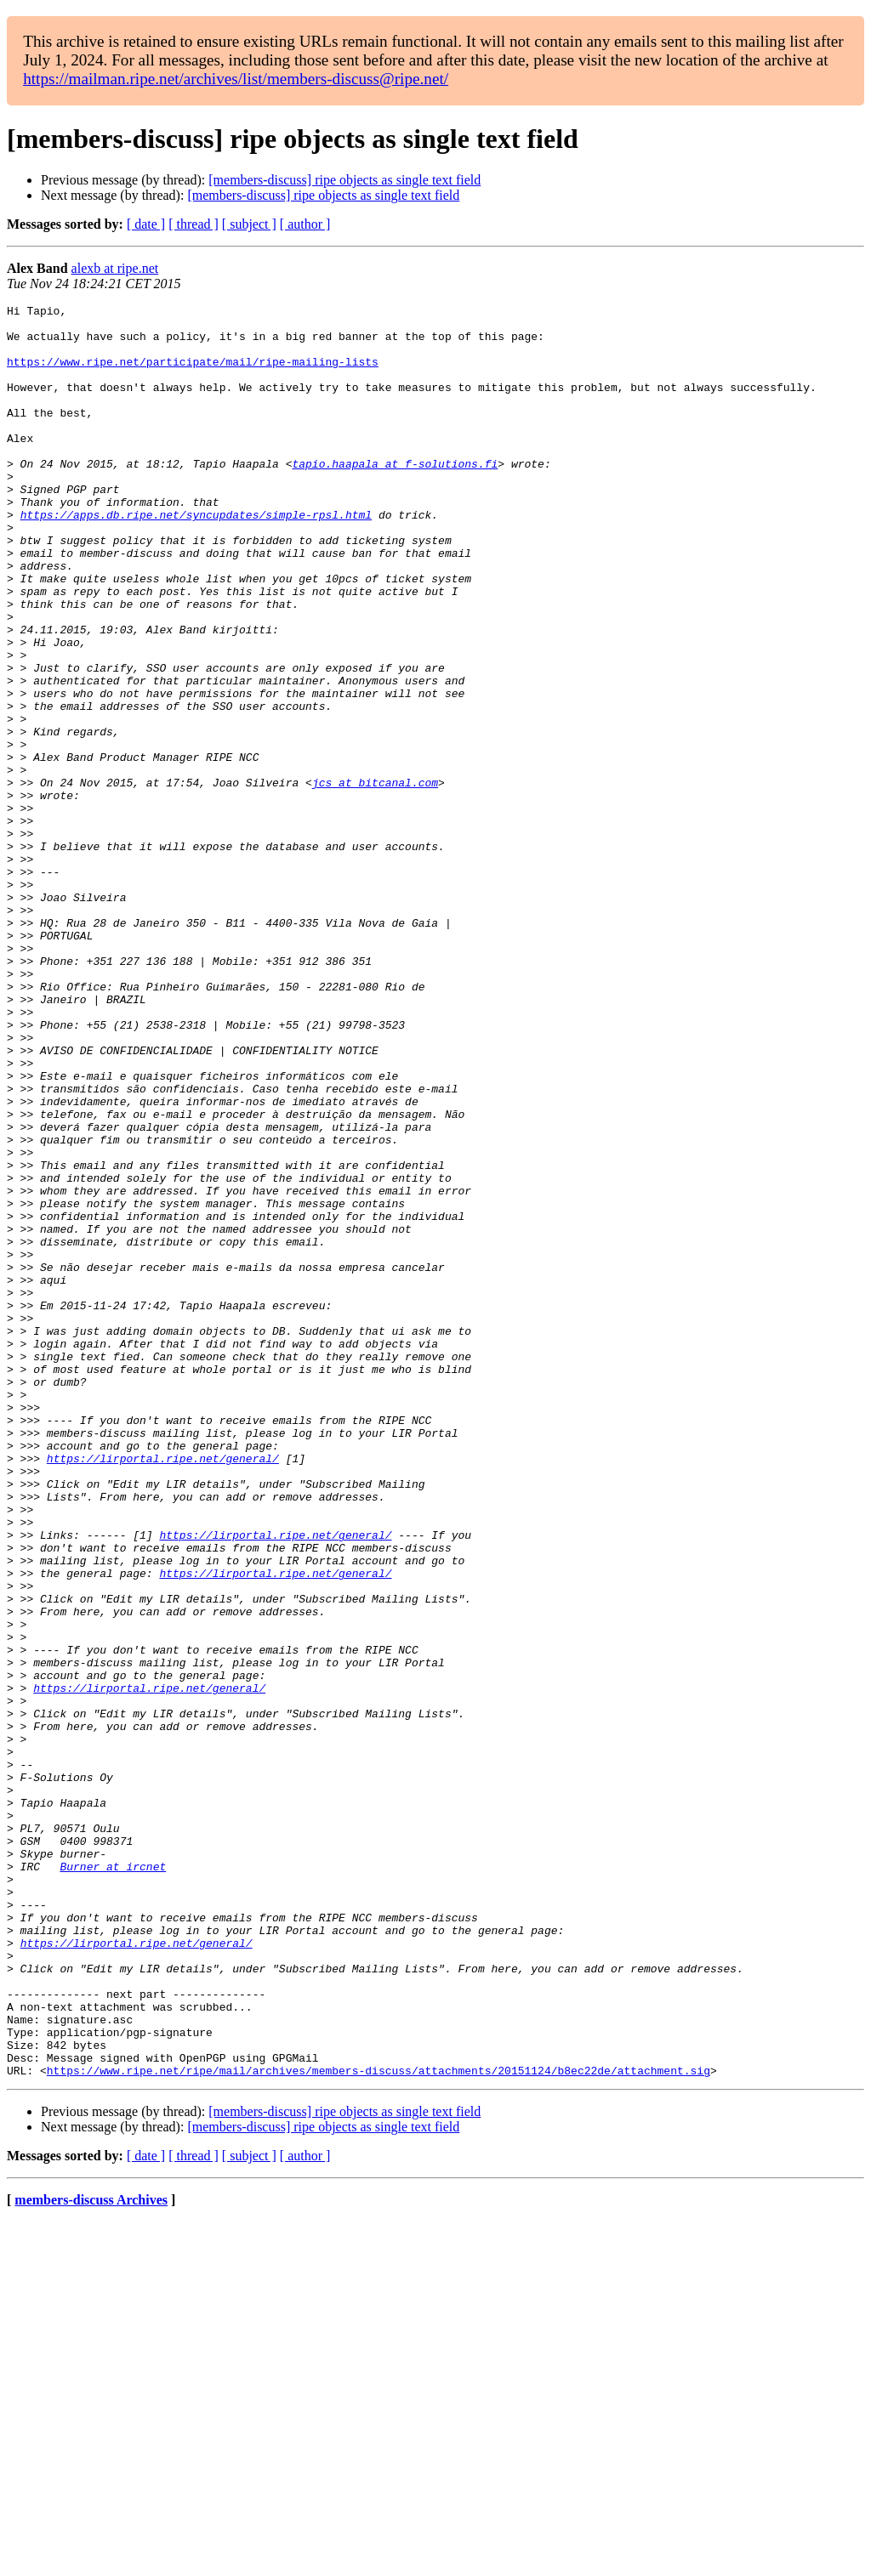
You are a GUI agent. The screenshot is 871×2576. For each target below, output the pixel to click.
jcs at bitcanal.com (375, 879)
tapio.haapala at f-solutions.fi (395, 496)
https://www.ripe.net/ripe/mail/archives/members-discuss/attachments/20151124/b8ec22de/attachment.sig (378, 2424)
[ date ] (146, 224)
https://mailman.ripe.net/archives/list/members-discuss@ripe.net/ (235, 79)
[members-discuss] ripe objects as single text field (344, 180)
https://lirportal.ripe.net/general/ (163, 1690)
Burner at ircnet (113, 2179)
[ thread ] (193, 224)
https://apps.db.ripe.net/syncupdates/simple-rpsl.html (196, 557)
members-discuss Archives (91, 2554)
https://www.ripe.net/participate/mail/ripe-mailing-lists (193, 374)
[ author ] (305, 224)
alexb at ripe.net (115, 268)
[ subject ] (249, 224)
